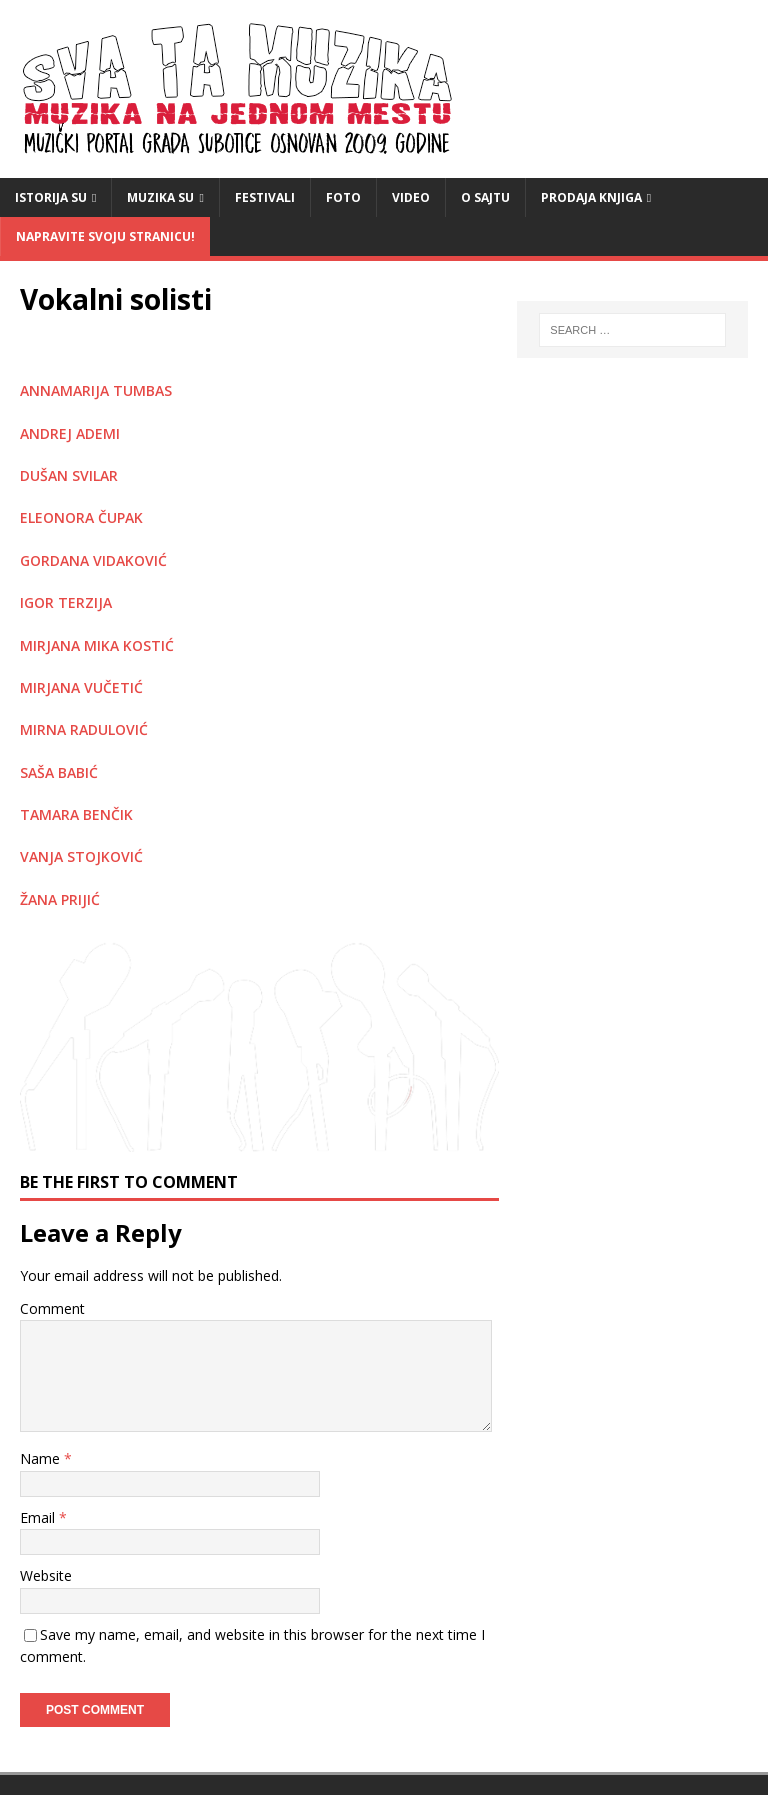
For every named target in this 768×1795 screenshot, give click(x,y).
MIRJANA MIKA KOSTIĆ (97, 645)
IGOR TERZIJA (66, 602)
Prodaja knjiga (591, 197)
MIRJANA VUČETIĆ (81, 687)
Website (46, 1575)
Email (39, 1517)
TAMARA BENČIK (76, 814)
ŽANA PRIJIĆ (60, 899)
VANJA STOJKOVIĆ (81, 856)
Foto (343, 197)
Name (42, 1458)
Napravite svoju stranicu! (105, 236)
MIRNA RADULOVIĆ (84, 729)
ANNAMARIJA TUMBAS (96, 390)
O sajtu (485, 197)
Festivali (265, 197)
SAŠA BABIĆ (59, 772)
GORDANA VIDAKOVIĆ (93, 560)
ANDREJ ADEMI (70, 433)
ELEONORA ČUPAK (81, 517)
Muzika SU (160, 197)
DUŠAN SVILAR (69, 475)
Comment (52, 1308)
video (411, 197)
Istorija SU (51, 197)
